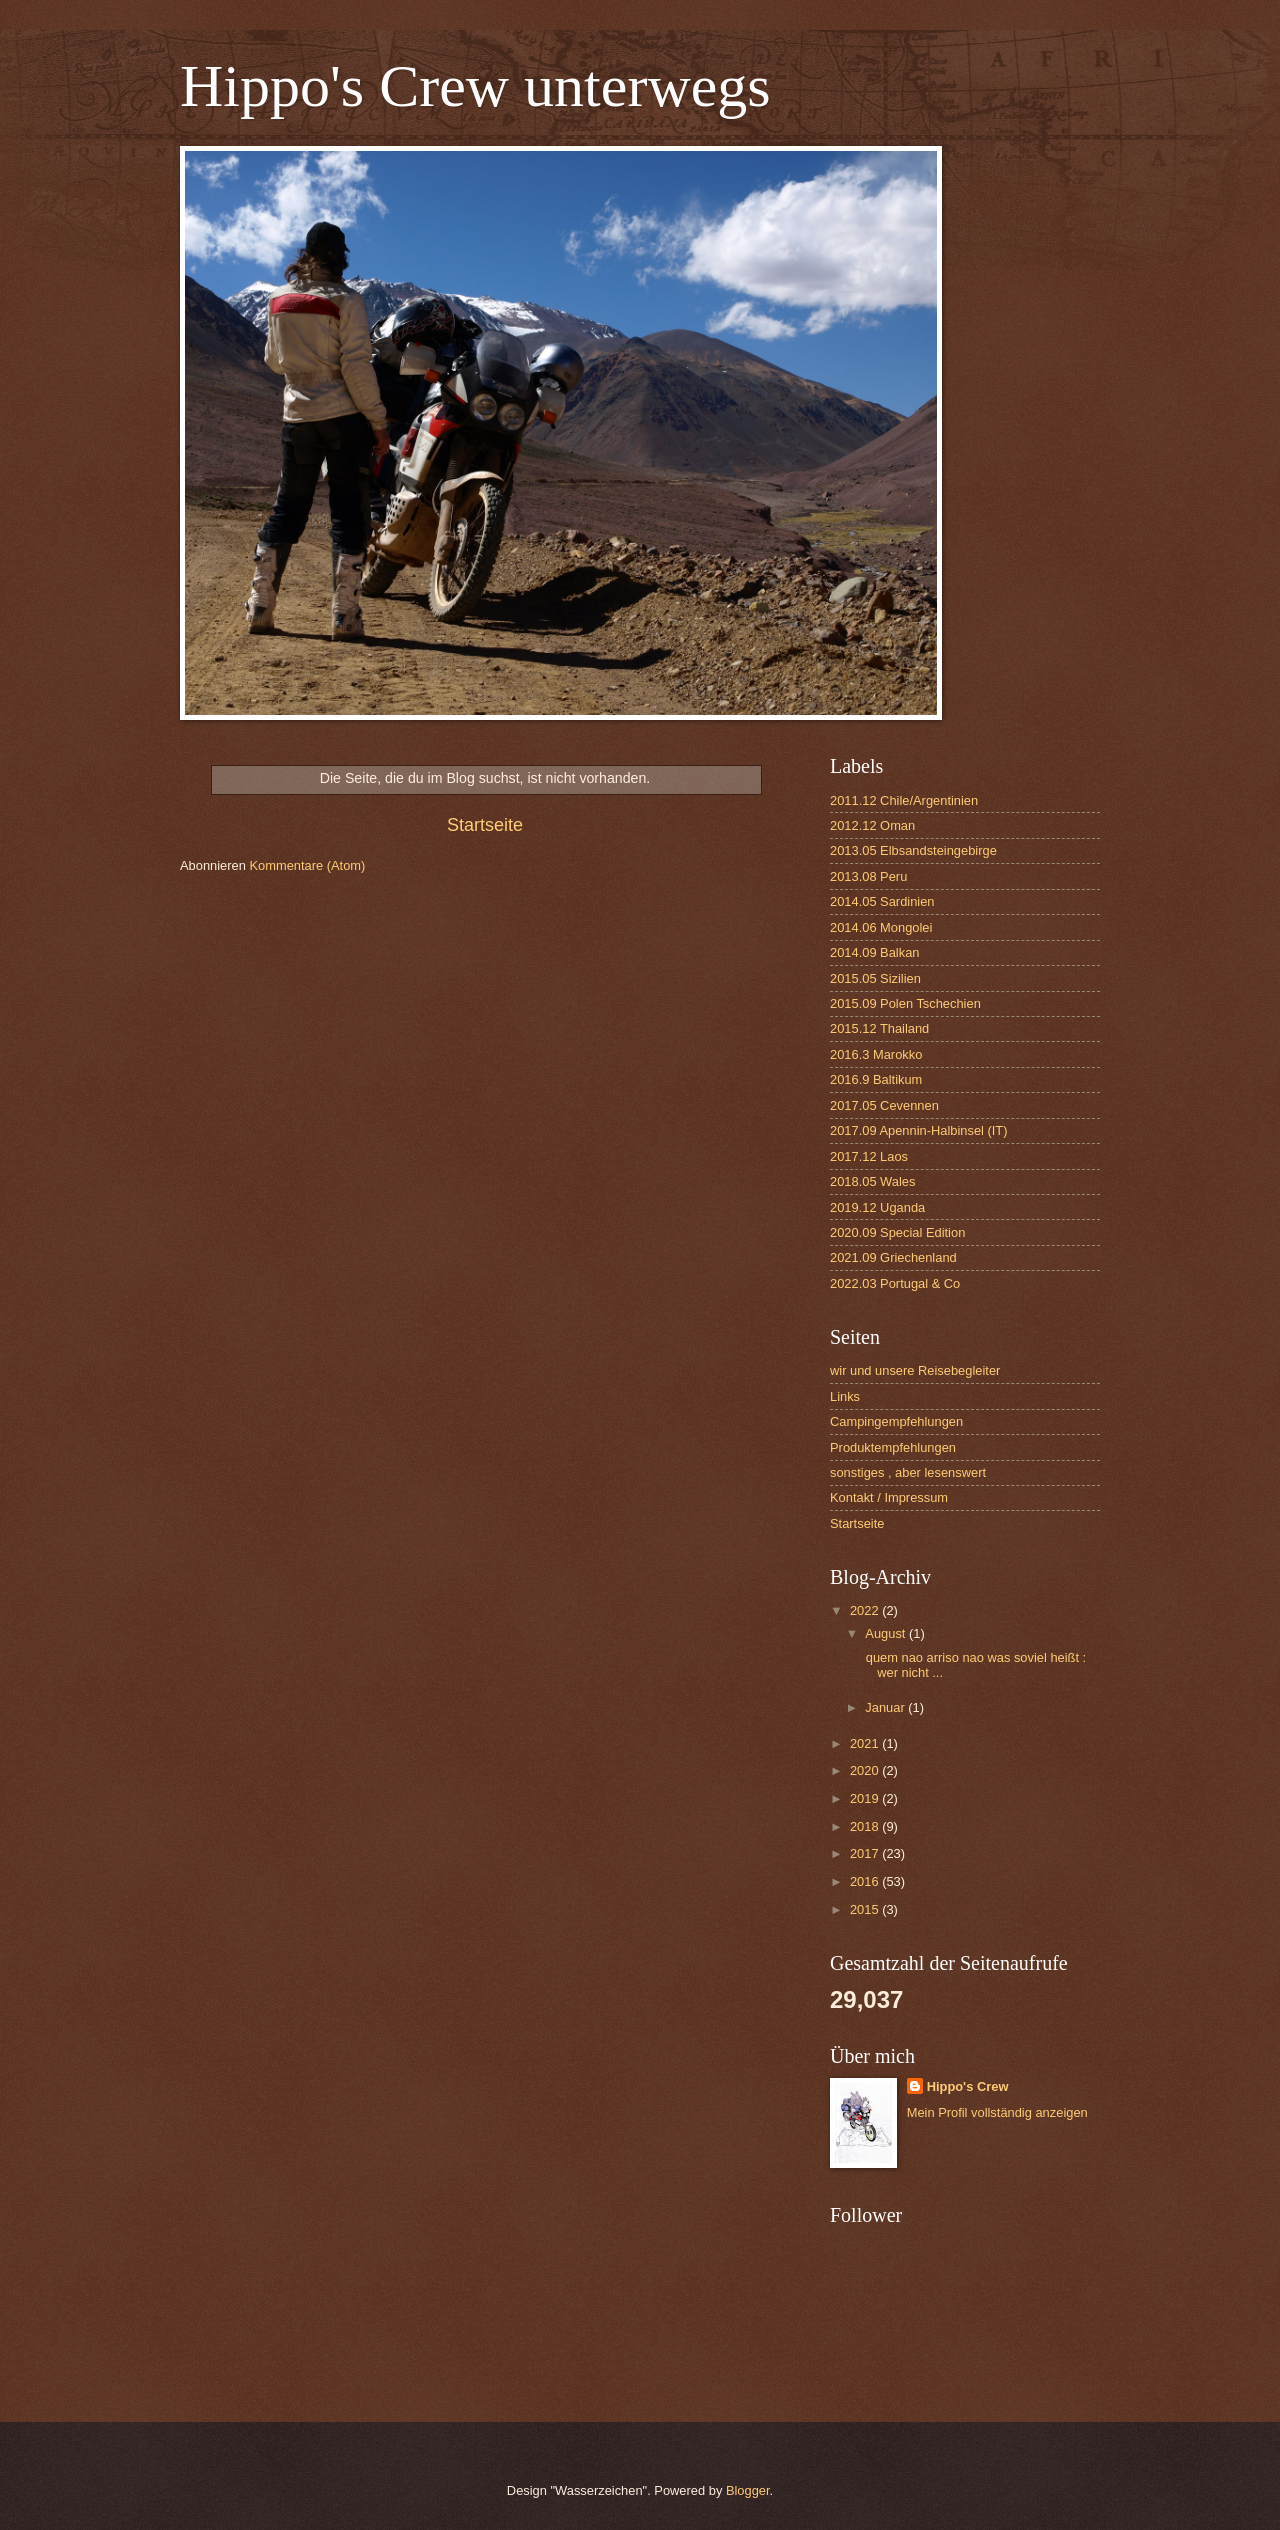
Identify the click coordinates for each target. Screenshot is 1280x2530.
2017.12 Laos (869, 1156)
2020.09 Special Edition (897, 1232)
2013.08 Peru (868, 876)
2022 (866, 1610)
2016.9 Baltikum (876, 1079)
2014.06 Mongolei (881, 927)
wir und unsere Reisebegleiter (915, 1370)
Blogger (748, 2490)
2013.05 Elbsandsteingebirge (913, 850)
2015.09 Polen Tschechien (905, 1003)
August (887, 1633)
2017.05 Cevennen (884, 1105)
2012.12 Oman (872, 825)
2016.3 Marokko (876, 1054)
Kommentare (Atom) (307, 865)
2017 (866, 1853)
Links (845, 1396)
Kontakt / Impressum (889, 1497)
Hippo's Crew (968, 2086)
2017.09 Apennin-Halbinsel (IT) (919, 1130)
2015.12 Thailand (879, 1028)
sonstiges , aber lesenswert (908, 1472)
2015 (866, 1909)
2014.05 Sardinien (882, 901)
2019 (866, 1798)
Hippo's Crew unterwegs (475, 86)
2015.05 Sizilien (875, 978)
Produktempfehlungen (893, 1447)
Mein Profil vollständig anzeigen (997, 2112)
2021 (866, 1743)
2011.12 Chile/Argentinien (904, 800)
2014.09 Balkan (874, 952)
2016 (866, 1881)
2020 (866, 1770)
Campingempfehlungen (896, 1421)
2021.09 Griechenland (893, 1257)
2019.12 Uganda (877, 1207)
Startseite (485, 825)
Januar (886, 1707)
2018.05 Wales (872, 1181)
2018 (866, 1826)
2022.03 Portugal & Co (895, 1283)
